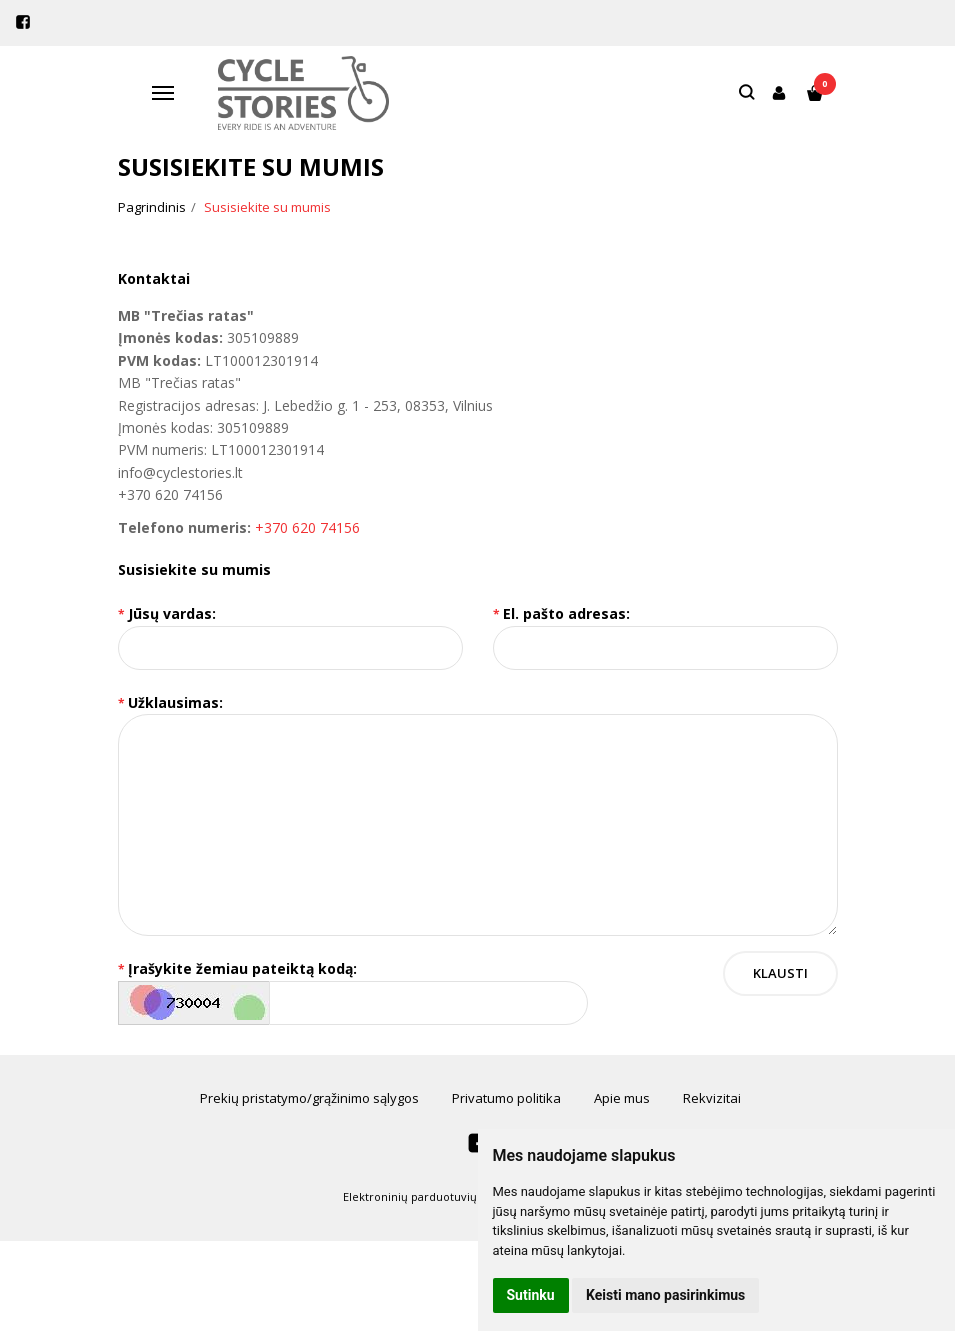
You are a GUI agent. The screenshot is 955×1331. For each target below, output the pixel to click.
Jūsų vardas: (172, 613)
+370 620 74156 (307, 527)
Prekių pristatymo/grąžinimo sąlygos (309, 1098)
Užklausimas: (175, 702)
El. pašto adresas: (566, 613)
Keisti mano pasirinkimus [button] (665, 1295)
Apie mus (622, 1098)
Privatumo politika (506, 1098)
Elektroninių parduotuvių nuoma (430, 1196)
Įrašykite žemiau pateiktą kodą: (242, 968)
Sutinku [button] (531, 1295)
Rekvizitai (712, 1098)
